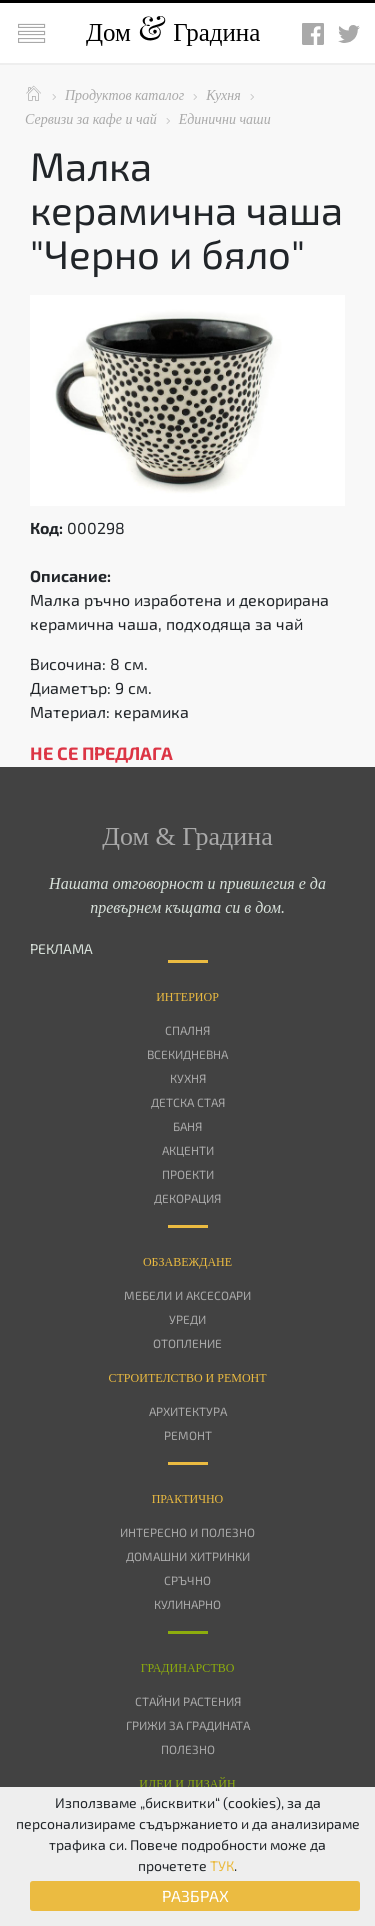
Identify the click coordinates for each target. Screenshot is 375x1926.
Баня (187, 1126)
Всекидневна (187, 1054)
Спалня (187, 1030)
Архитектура (188, 1411)
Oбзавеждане (187, 1262)
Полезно (188, 1749)
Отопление (187, 1343)
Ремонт (188, 1435)
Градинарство (188, 1668)
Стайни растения (188, 1701)
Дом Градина (173, 32)
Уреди (187, 1319)
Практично (188, 1499)
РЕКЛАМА (61, 948)
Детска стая (188, 1102)
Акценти (188, 1150)
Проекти (188, 1174)
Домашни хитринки (188, 1556)
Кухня (188, 1078)
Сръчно (187, 1580)
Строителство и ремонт (187, 1378)
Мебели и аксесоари (187, 1295)
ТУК (222, 1865)
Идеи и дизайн (187, 1784)
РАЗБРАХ (195, 1895)
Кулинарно (187, 1604)
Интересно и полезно (187, 1532)
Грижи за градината (188, 1725)
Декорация (187, 1198)
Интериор (187, 997)
